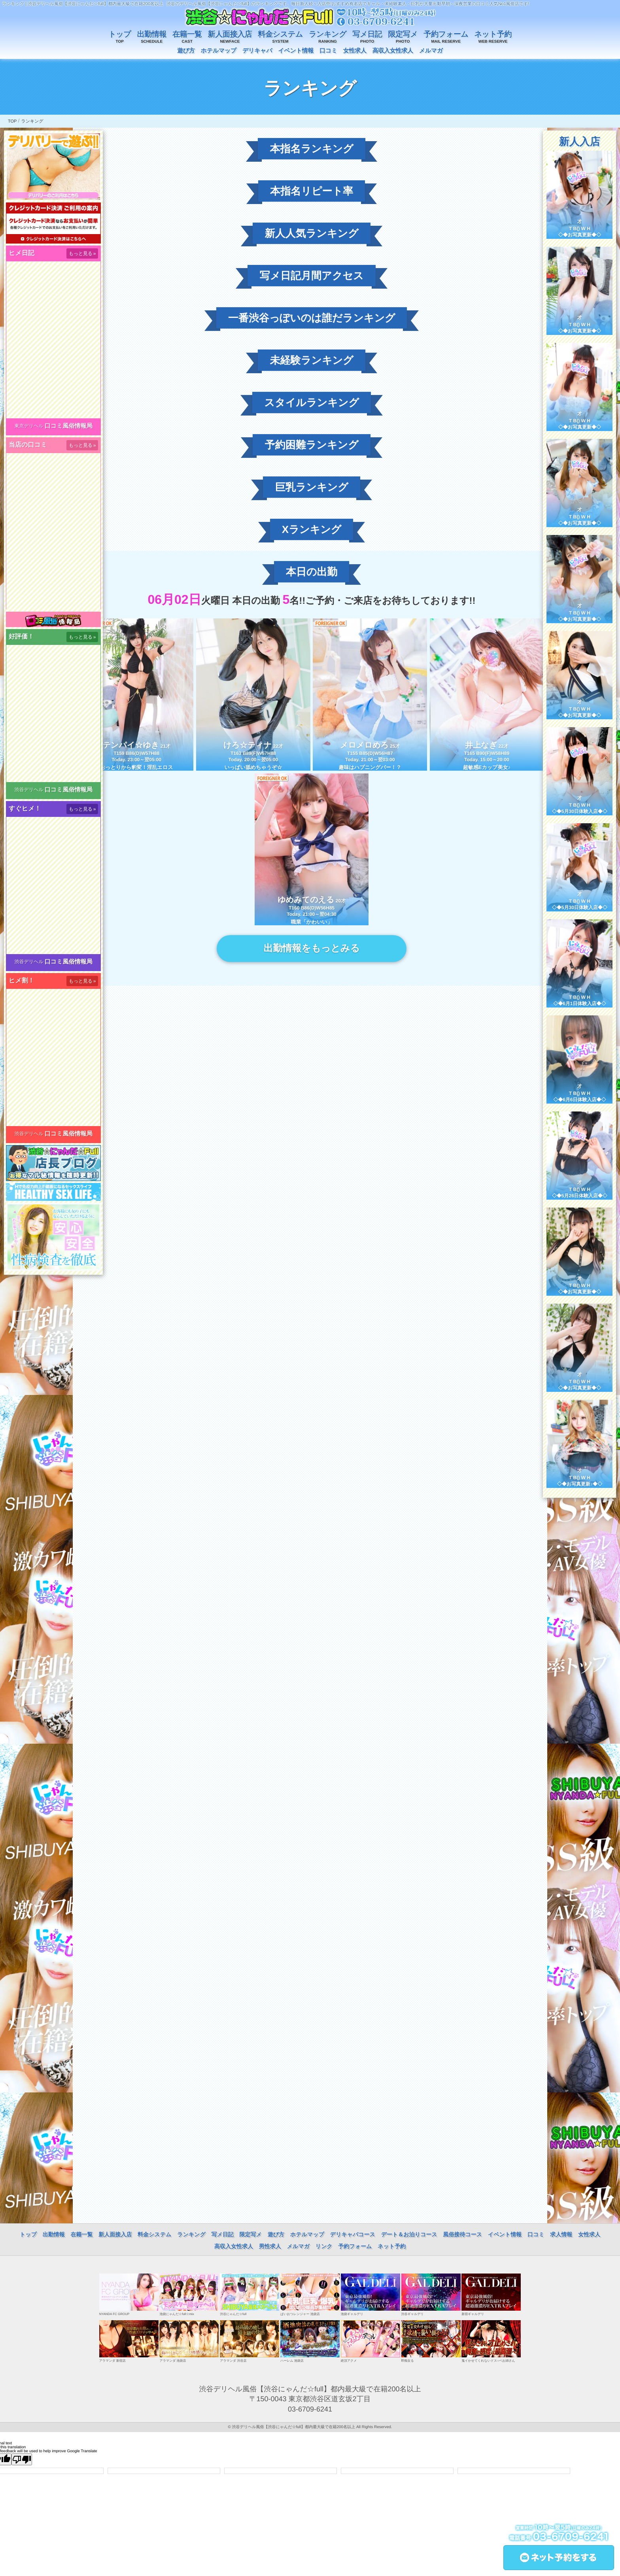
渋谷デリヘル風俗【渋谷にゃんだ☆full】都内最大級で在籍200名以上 (293, 2427)
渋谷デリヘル (29, 789)
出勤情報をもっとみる (311, 948)
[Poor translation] (21, 2459)
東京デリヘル (29, 426)
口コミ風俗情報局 (69, 426)
